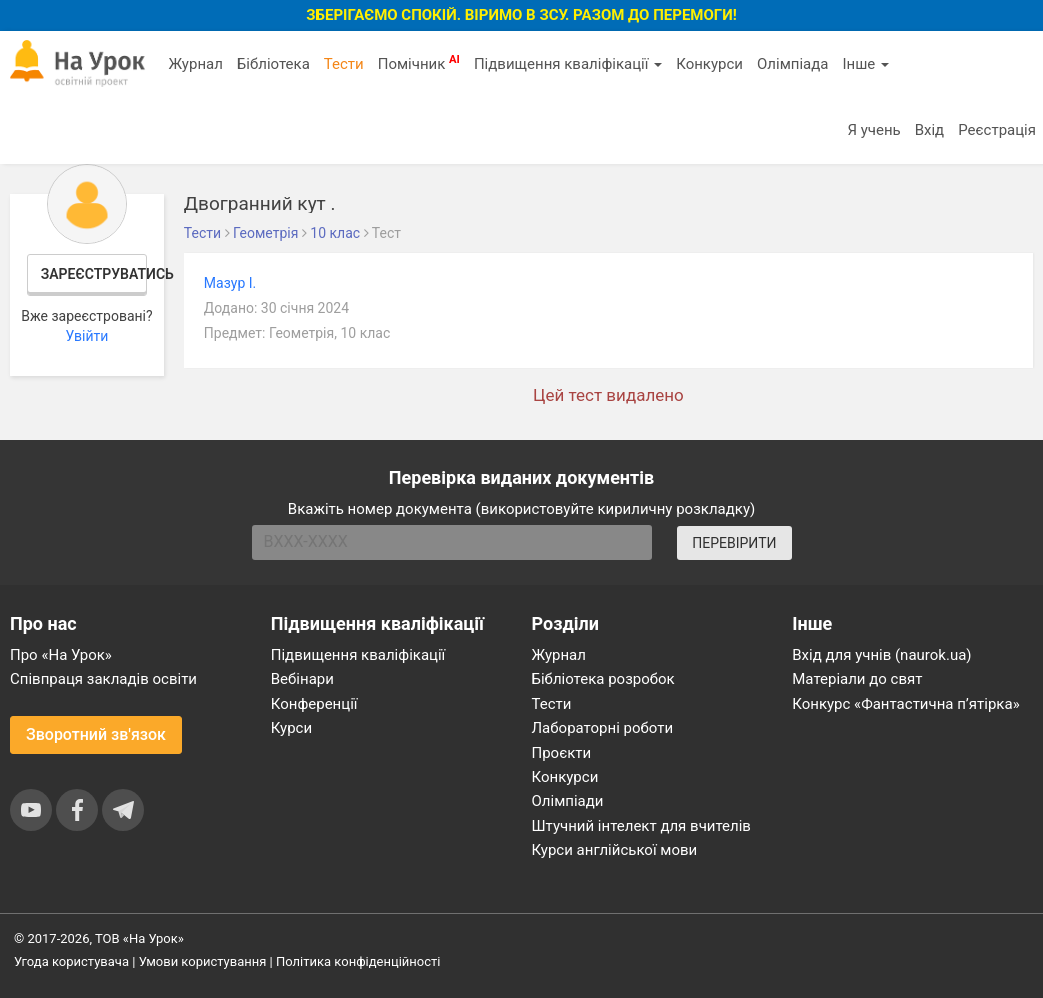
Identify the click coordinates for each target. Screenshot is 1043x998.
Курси (291, 728)
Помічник (419, 63)
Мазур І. (230, 283)
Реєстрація (997, 130)
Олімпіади (568, 801)
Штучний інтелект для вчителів (641, 826)
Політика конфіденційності (358, 961)
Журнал (195, 64)
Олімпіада (792, 64)
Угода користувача (71, 961)
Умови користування (203, 961)
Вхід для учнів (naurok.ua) (881, 655)
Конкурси (709, 64)
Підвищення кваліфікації (568, 64)
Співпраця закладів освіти (103, 679)
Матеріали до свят (857, 679)
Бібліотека (273, 64)
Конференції (314, 704)
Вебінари (302, 679)
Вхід (930, 130)
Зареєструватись (94, 274)
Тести (344, 64)
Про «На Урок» (61, 655)
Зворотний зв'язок (96, 734)
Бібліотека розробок (603, 679)
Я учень (873, 130)
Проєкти (562, 753)
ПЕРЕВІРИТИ (734, 543)
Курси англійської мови (615, 850)
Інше (865, 64)
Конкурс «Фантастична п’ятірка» (905, 704)
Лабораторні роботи (603, 728)
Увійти (86, 336)
